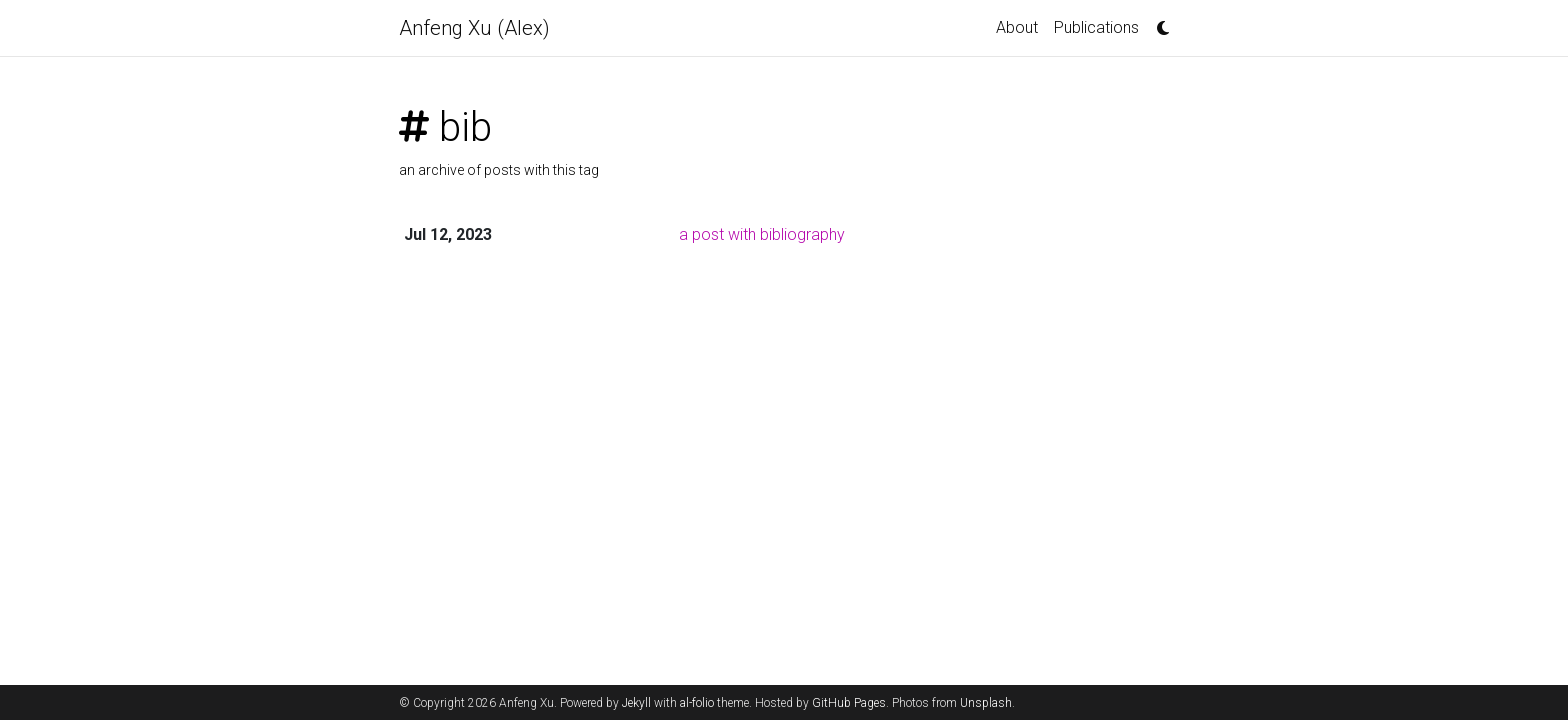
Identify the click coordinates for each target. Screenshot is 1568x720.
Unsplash (986, 703)
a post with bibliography (762, 234)
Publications (1096, 27)
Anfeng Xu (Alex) (474, 28)
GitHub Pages (849, 703)
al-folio (697, 703)
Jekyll (636, 703)
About (1017, 27)
